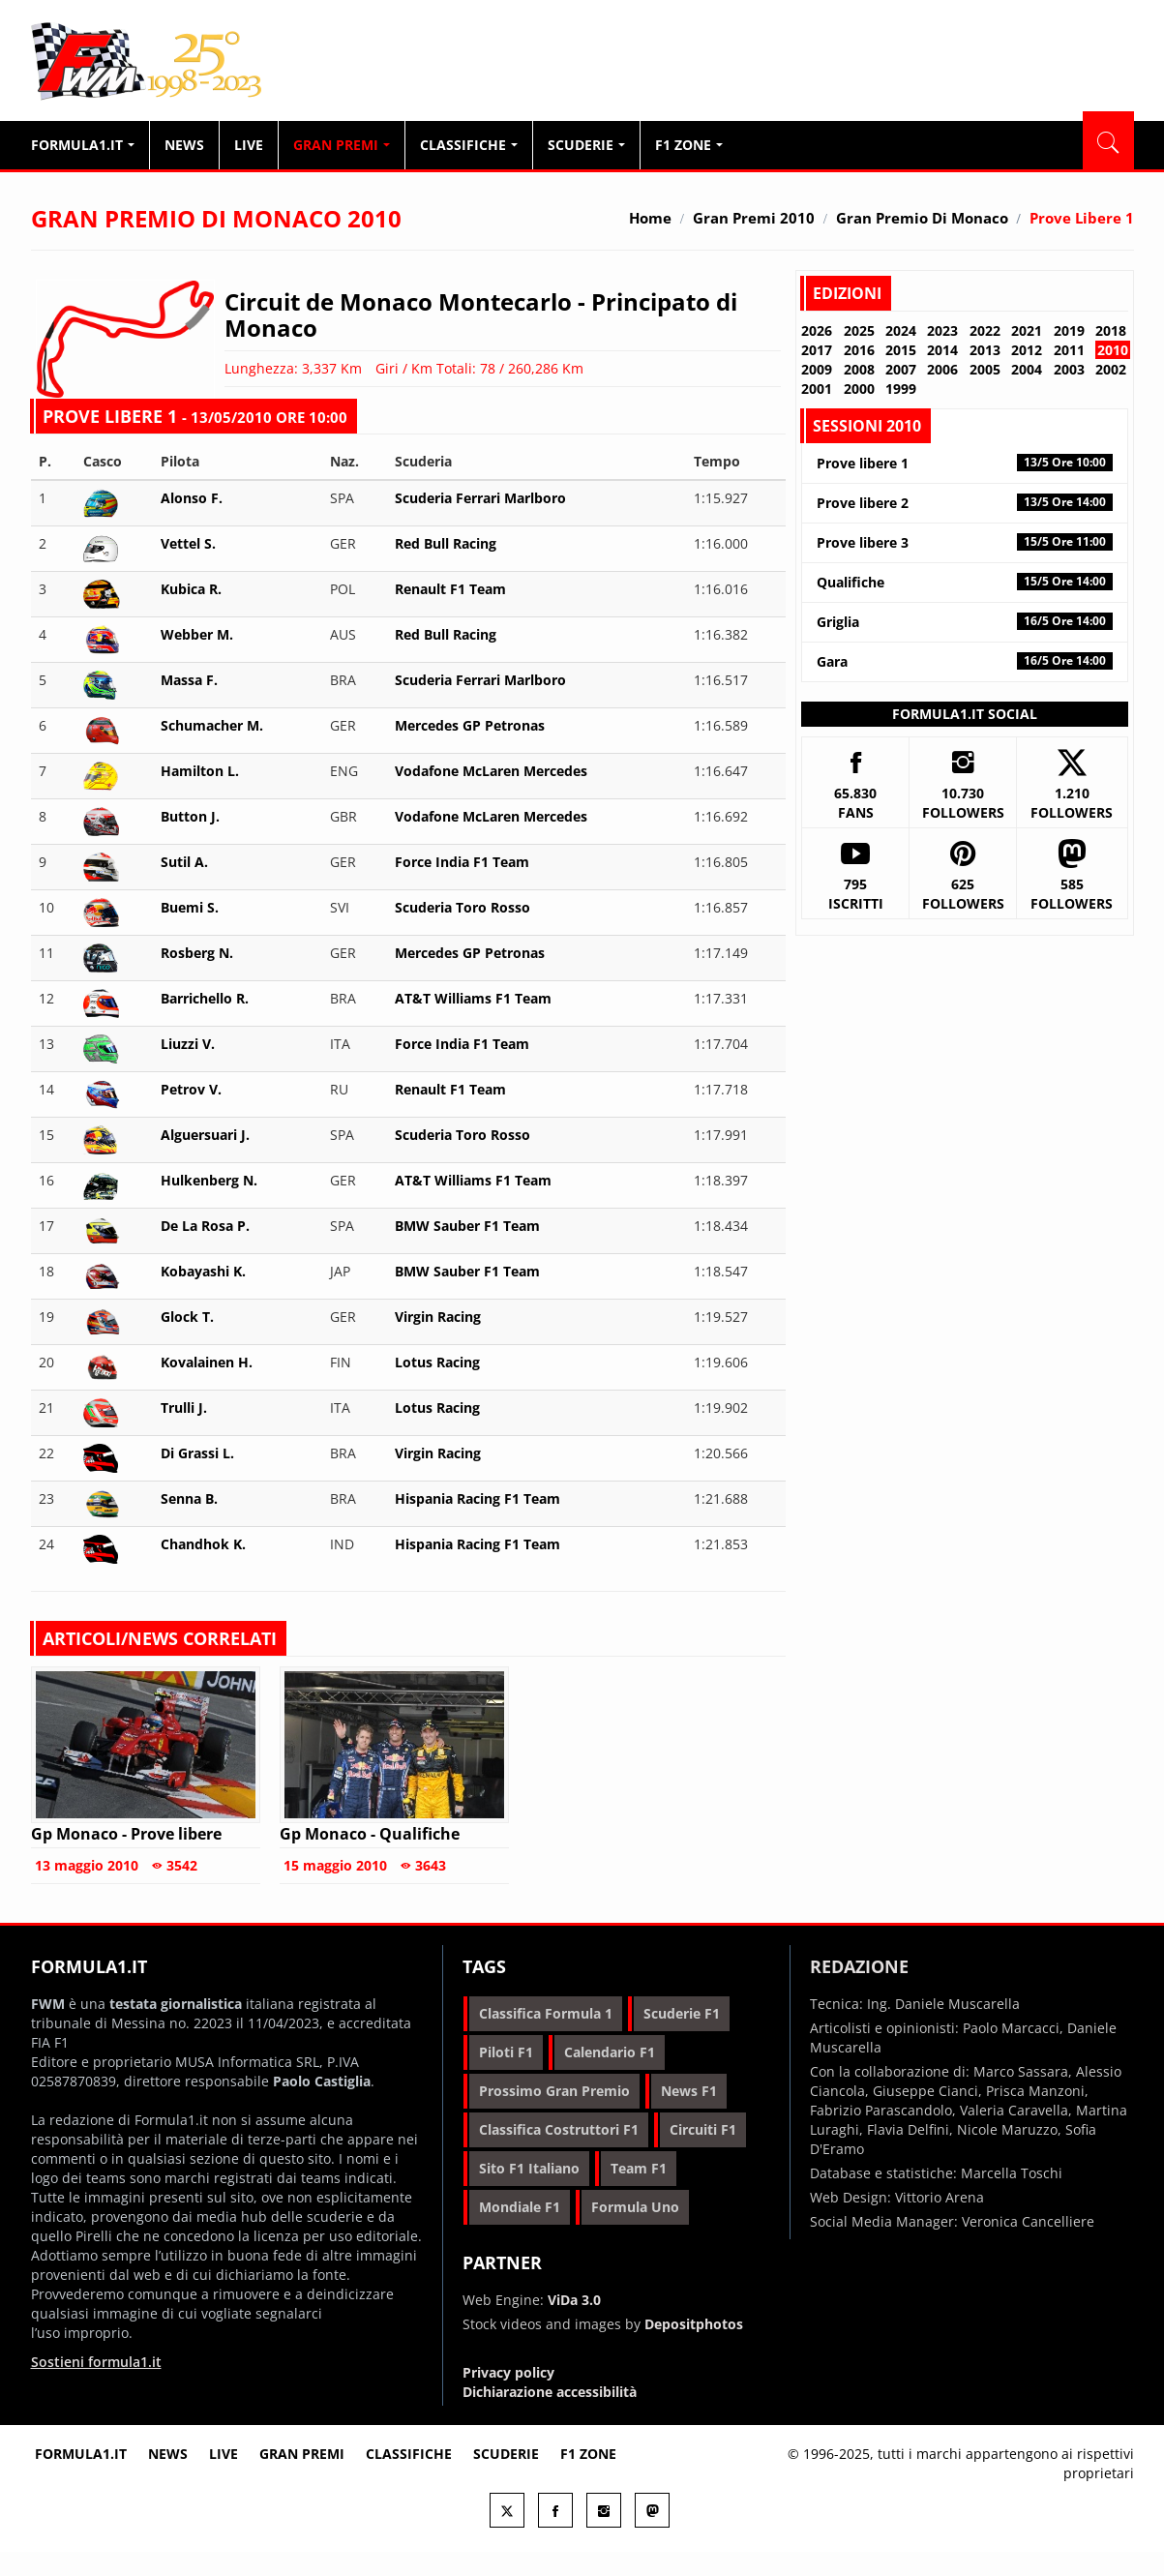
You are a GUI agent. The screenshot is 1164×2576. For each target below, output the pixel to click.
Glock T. (187, 1316)
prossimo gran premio (554, 2091)
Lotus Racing (437, 1362)
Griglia (964, 622)
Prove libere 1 (964, 463)
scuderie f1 (681, 2013)
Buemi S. (190, 907)
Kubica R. (191, 589)
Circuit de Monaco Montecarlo (398, 301)
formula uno (635, 2207)
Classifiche (469, 144)
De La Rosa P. (205, 1225)
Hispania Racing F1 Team (477, 1498)
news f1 (689, 2091)
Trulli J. (184, 1407)
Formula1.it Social (964, 713)
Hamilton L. (200, 771)
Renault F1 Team (450, 589)
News (184, 144)
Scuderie (586, 144)
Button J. (190, 816)
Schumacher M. (212, 725)
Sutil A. (184, 862)
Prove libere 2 (964, 503)
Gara (964, 661)
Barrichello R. (205, 998)
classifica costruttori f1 (559, 2129)
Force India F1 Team (462, 862)
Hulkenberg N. (209, 1180)
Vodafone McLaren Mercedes (491, 771)
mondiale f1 (519, 2207)
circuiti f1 (703, 2129)
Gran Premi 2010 (754, 217)
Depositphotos (693, 2324)
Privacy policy (508, 2372)
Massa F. (189, 680)
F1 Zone (689, 144)
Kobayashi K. (203, 1271)
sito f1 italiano (529, 2168)
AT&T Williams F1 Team (473, 998)
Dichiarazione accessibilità (550, 2391)
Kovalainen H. (207, 1362)
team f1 (639, 2168)
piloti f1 (506, 2052)
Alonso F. (192, 498)
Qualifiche (964, 582)
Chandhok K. (203, 1544)
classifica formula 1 (545, 2013)
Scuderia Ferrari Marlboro (480, 498)
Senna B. (189, 1498)
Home (650, 217)
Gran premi (301, 2453)
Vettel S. (188, 543)
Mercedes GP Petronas (470, 725)
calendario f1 (609, 2052)
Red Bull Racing (445, 543)
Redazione (859, 1966)
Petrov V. (191, 1089)
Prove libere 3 (964, 542)
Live (248, 144)
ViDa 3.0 (574, 2300)
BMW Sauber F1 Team (467, 1225)
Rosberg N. (197, 953)
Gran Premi (341, 144)
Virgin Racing (438, 1316)
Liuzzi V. (188, 1043)
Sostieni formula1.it (96, 2361)
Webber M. (197, 634)
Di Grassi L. (197, 1453)
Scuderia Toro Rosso (462, 907)
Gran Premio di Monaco (922, 217)
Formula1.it (147, 62)
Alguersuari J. (205, 1134)
